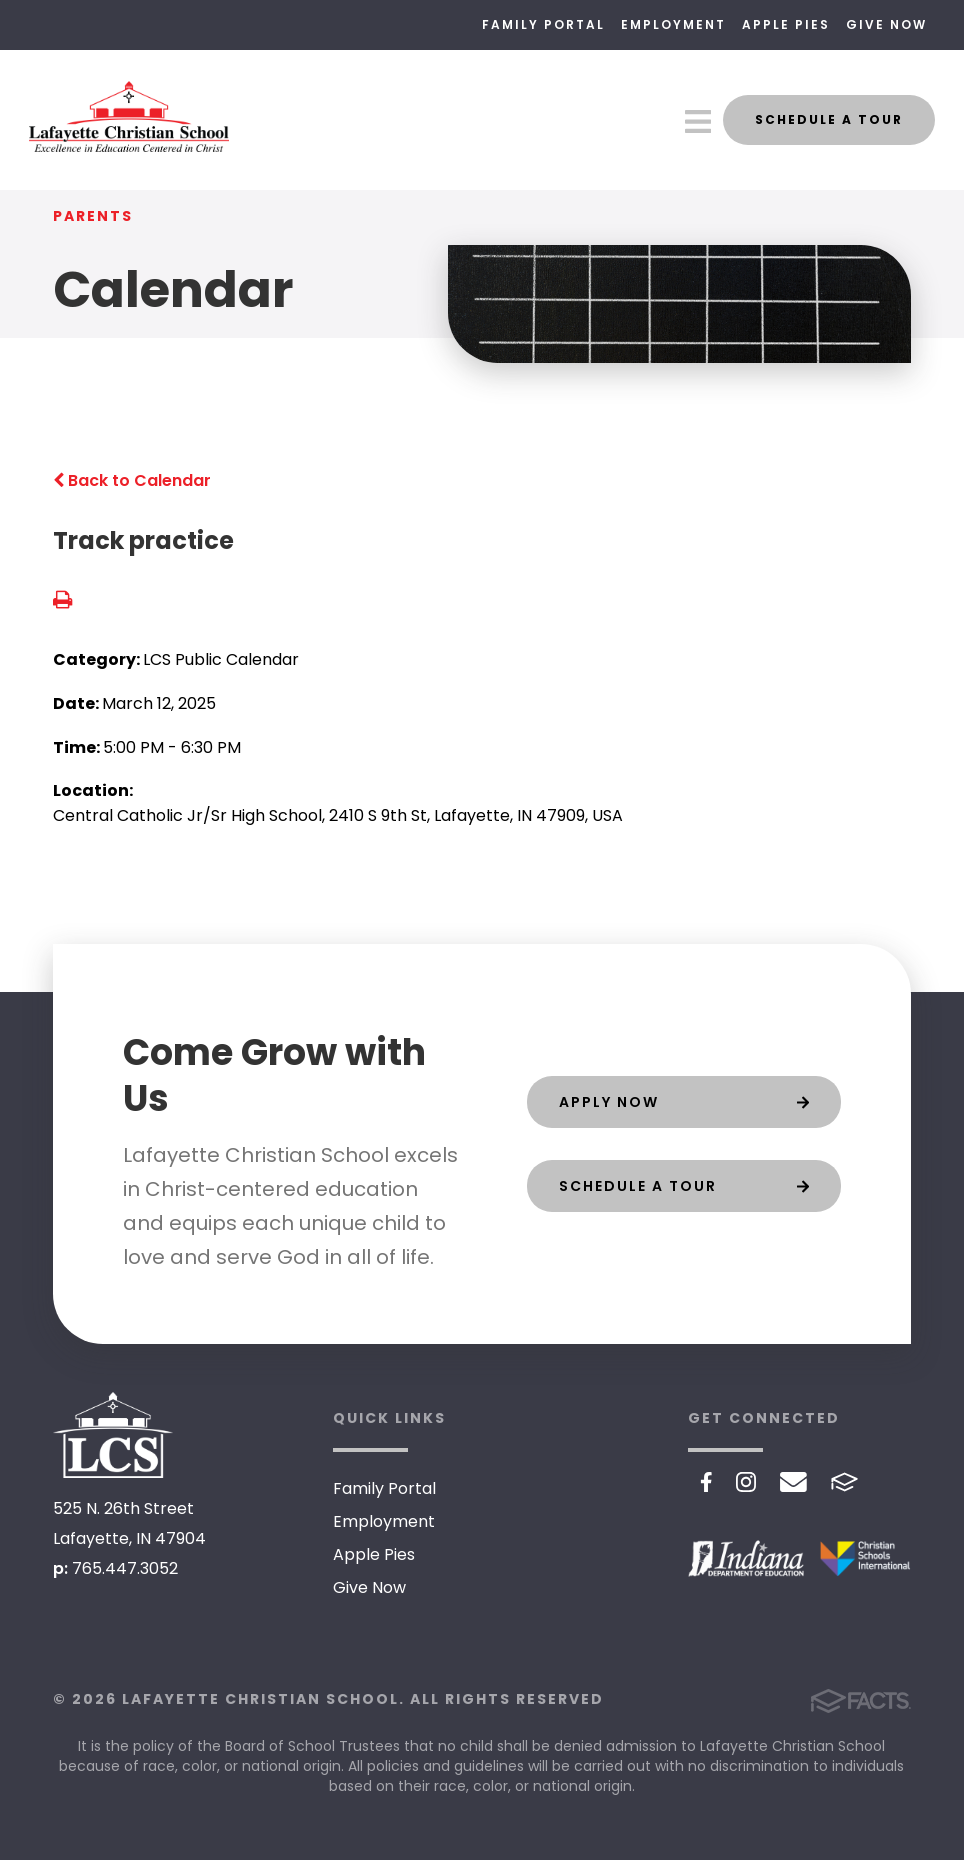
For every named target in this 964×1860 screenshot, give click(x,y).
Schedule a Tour (829, 119)
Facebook (706, 1482)
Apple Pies (786, 24)
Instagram (746, 1482)
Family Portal (543, 24)
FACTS (844, 1482)
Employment (673, 24)
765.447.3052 (125, 1568)
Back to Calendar (132, 480)
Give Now (886, 24)
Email (793, 1482)
